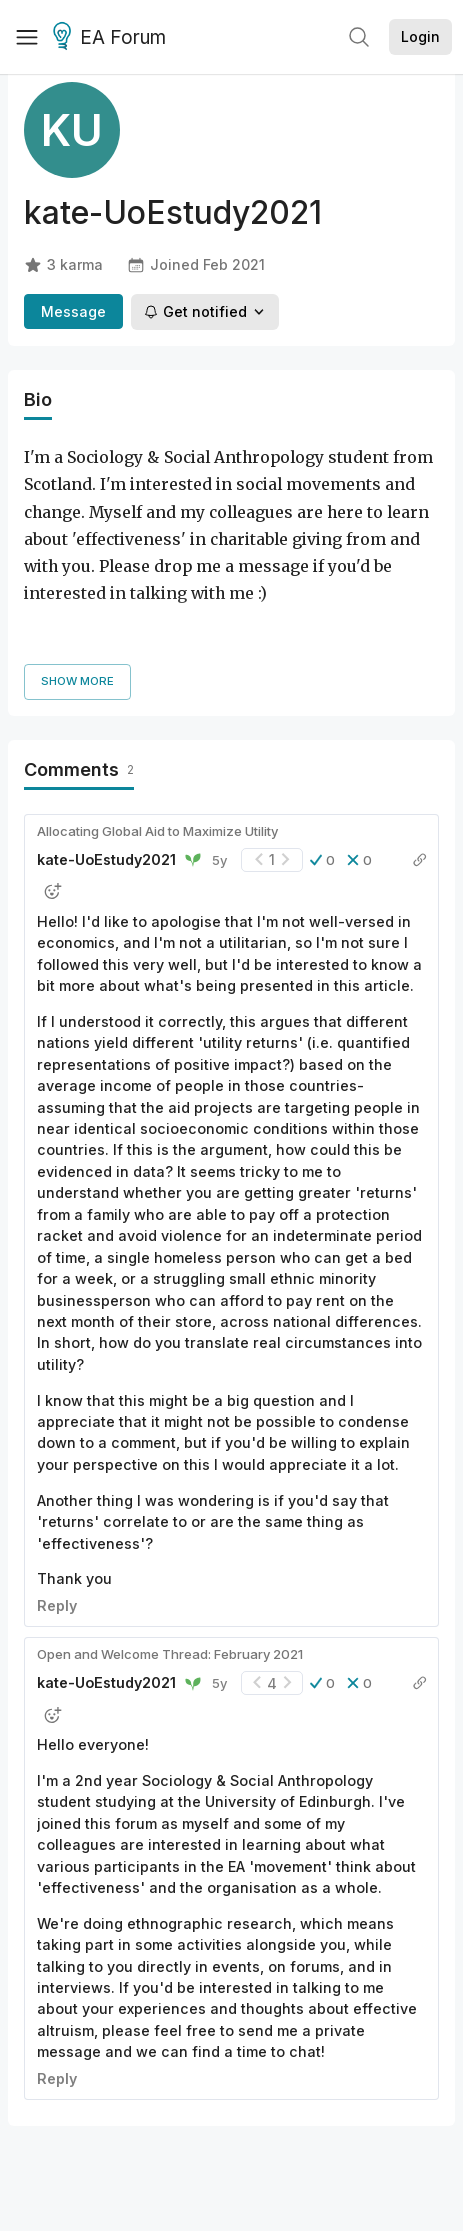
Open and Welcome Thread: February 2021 (170, 1562)
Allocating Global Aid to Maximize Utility (157, 739)
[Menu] (27, 37)
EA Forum (112, 38)
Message (73, 311)
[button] (322, 768)
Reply (57, 1513)
